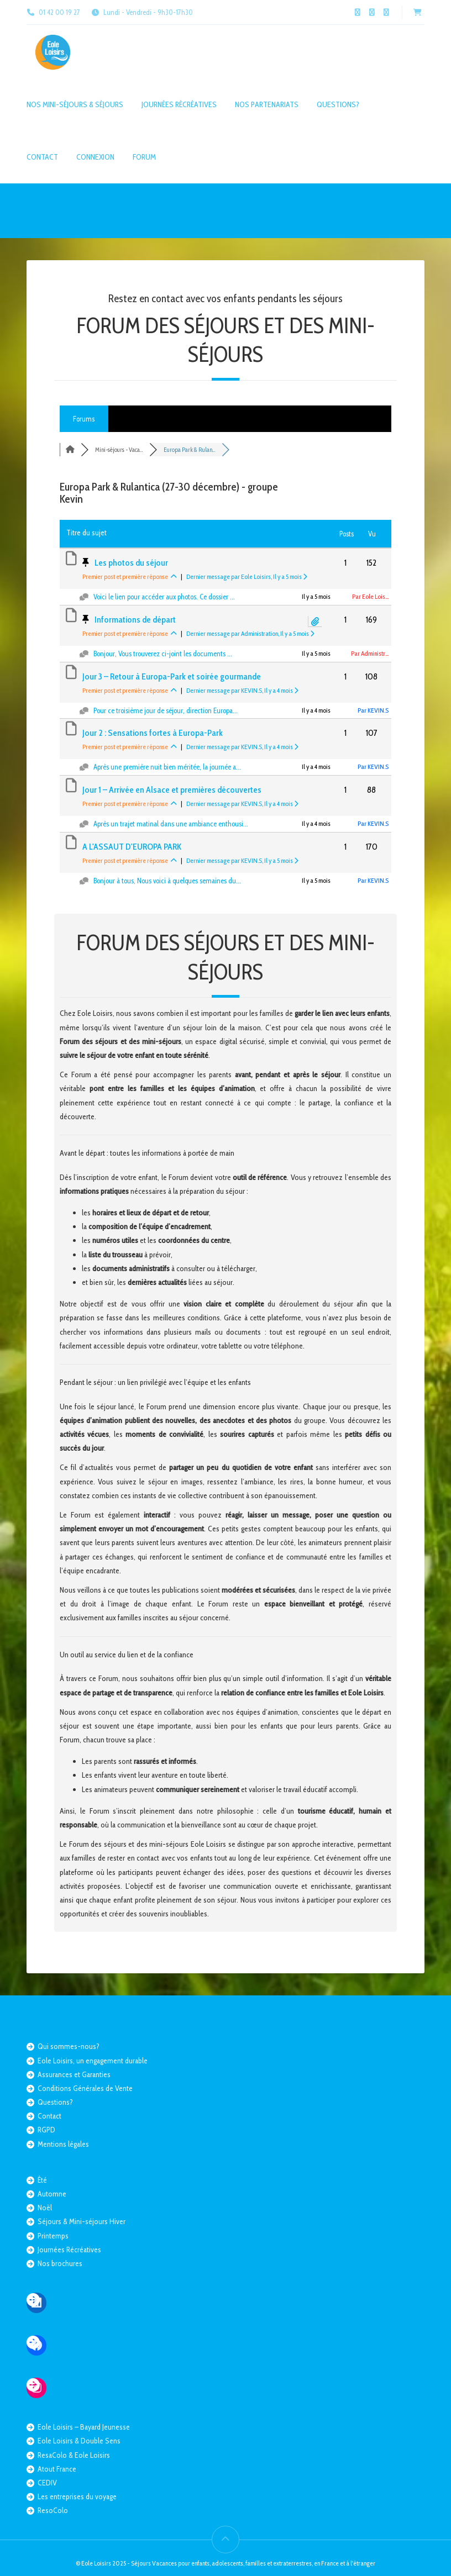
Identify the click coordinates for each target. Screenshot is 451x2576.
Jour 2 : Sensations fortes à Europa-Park (152, 733)
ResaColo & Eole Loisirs (74, 2455)
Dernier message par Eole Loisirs (246, 576)
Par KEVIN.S (373, 710)
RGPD (46, 2130)
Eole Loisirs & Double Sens (79, 2441)
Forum (144, 157)
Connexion (95, 157)
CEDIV (47, 2483)
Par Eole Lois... (370, 596)
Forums (84, 418)
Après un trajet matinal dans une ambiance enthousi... (170, 823)
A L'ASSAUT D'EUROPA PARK (131, 846)
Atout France (57, 2469)
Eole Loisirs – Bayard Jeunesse (84, 2427)
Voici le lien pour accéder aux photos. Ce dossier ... (164, 596)
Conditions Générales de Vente (85, 2088)
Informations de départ (135, 619)
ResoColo (53, 2510)
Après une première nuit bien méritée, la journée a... (167, 766)
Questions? (338, 104)
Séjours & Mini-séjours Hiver (81, 2221)
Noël (45, 2207)
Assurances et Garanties (74, 2074)
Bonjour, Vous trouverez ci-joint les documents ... (162, 653)
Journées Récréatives (179, 104)
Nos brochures (60, 2263)
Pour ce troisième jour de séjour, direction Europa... (165, 710)
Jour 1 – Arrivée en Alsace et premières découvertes (171, 789)
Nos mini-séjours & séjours (75, 104)
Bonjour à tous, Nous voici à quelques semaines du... (167, 880)
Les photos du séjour (131, 562)
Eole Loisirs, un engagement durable (93, 2061)
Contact (42, 157)
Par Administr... (370, 653)
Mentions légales (63, 2144)
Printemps (53, 2236)
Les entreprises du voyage (77, 2496)
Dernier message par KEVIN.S (242, 690)
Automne (52, 2194)
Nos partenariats (266, 104)
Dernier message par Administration (250, 633)
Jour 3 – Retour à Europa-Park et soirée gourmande (171, 676)
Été (42, 2180)
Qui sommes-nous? (68, 2046)
